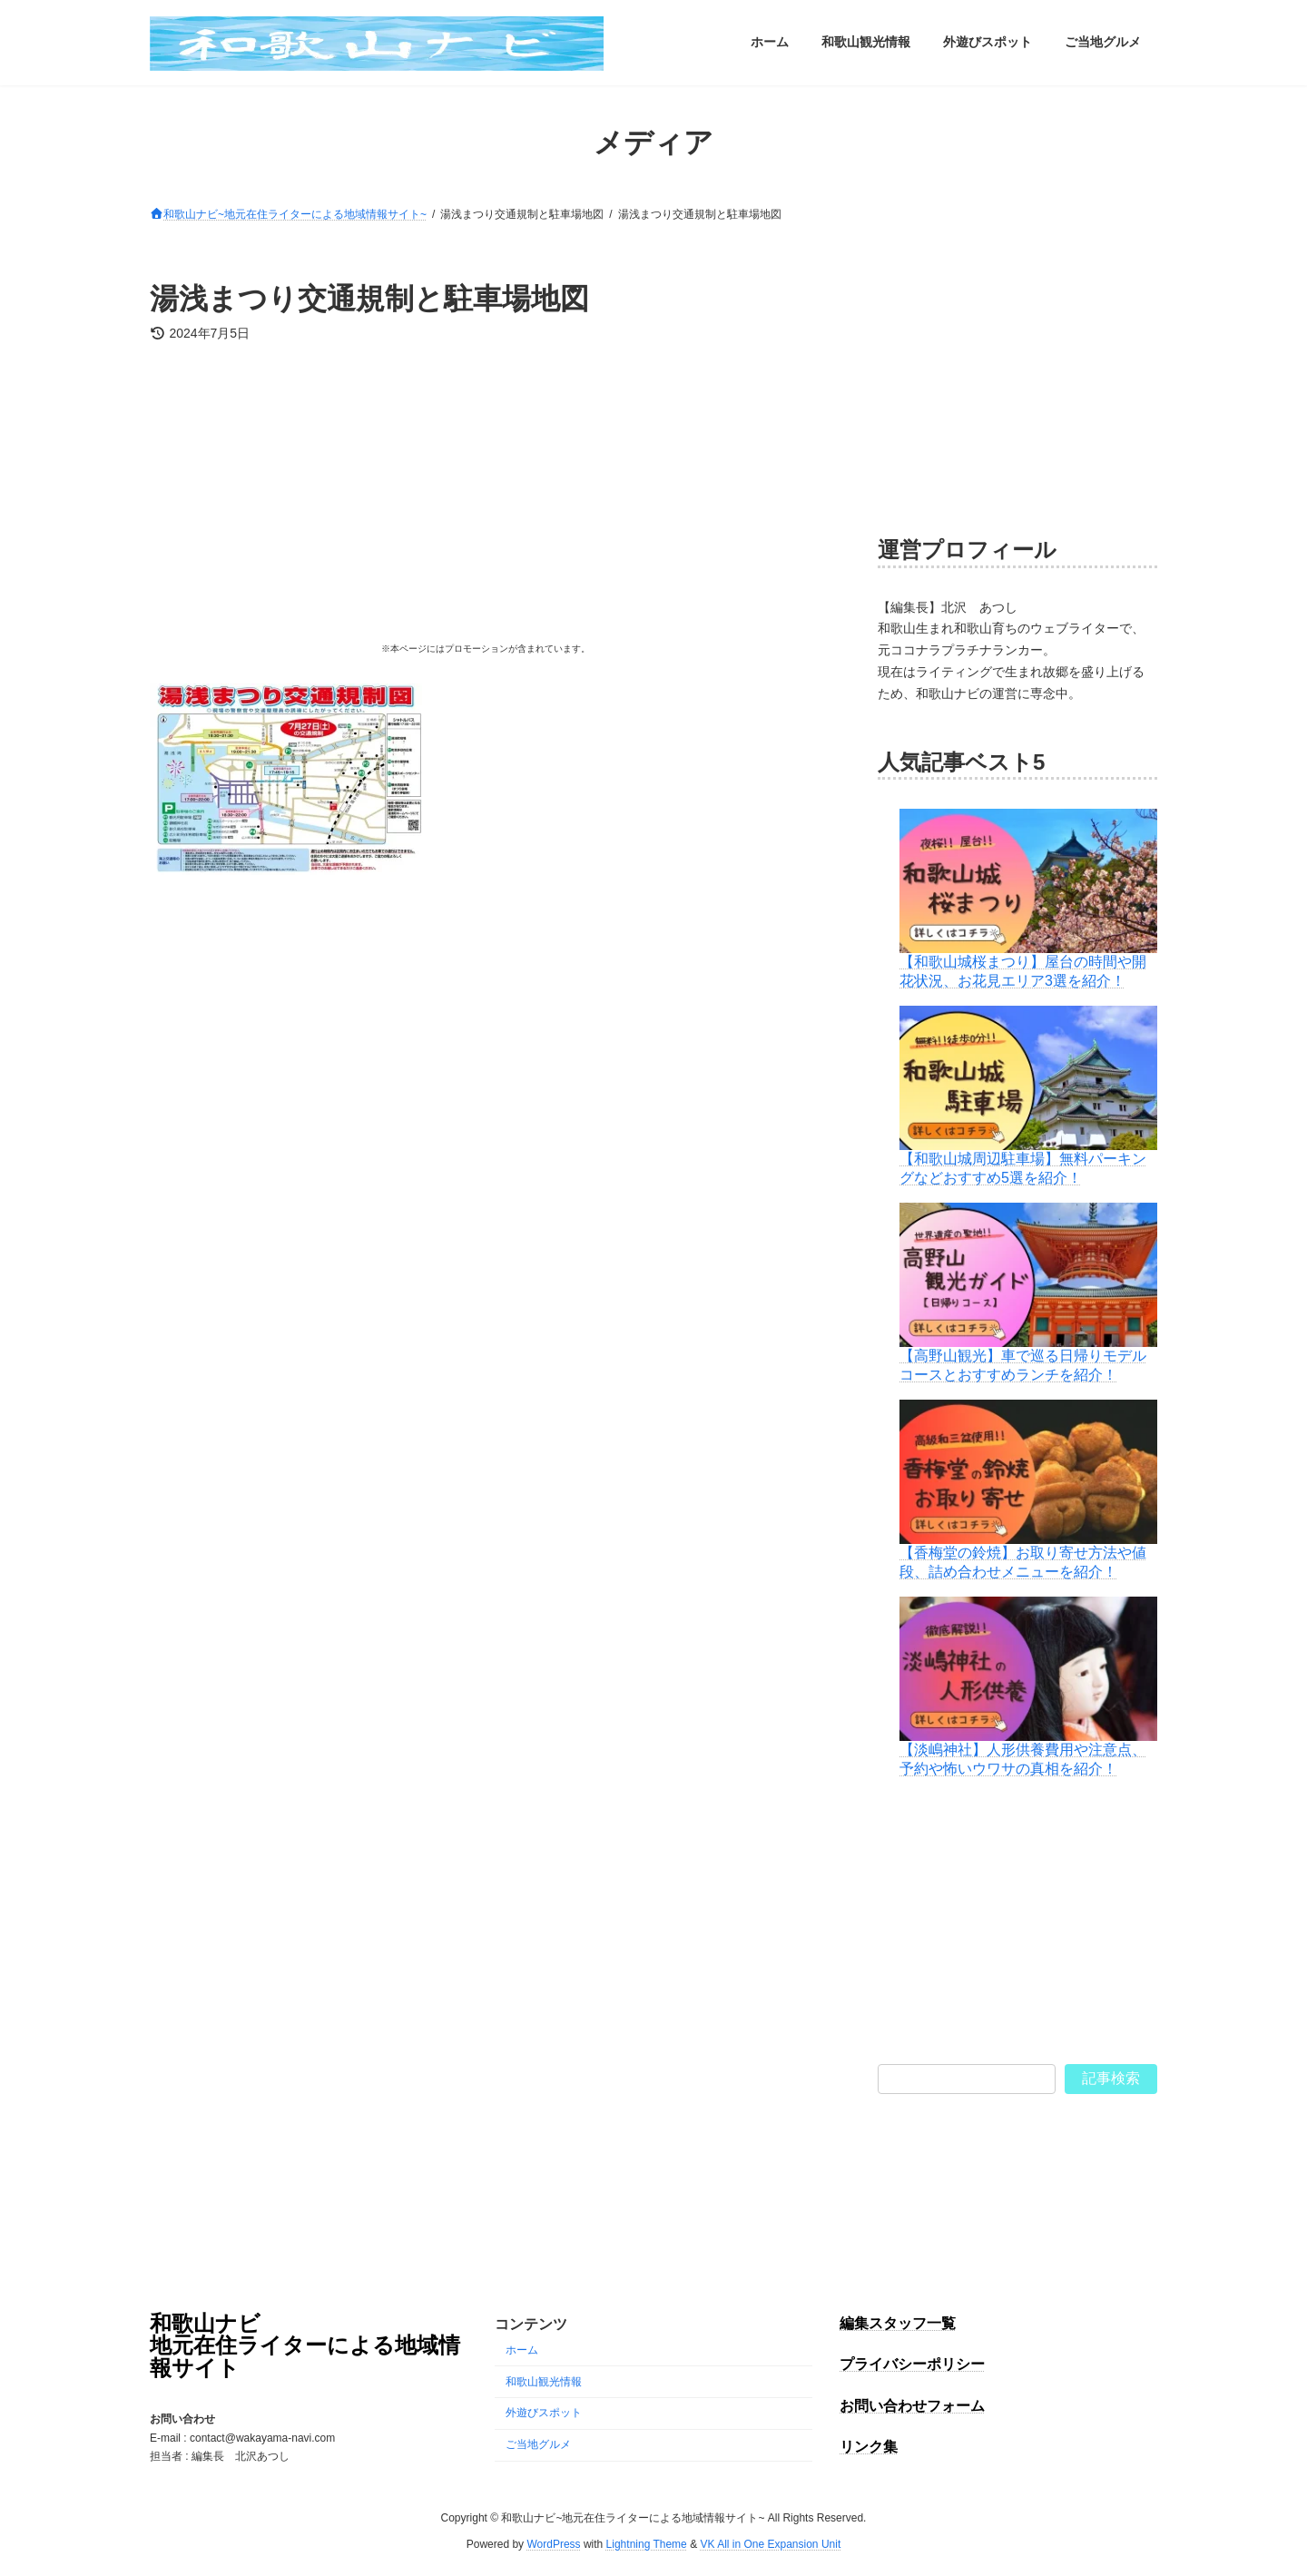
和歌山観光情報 (544, 2381)
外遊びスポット (544, 2413)
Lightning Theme (646, 2544)
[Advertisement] (485, 498)
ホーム (522, 2350)
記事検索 (1111, 2077)
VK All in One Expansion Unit (770, 2544)
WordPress (553, 2544)
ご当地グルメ (538, 2445)
